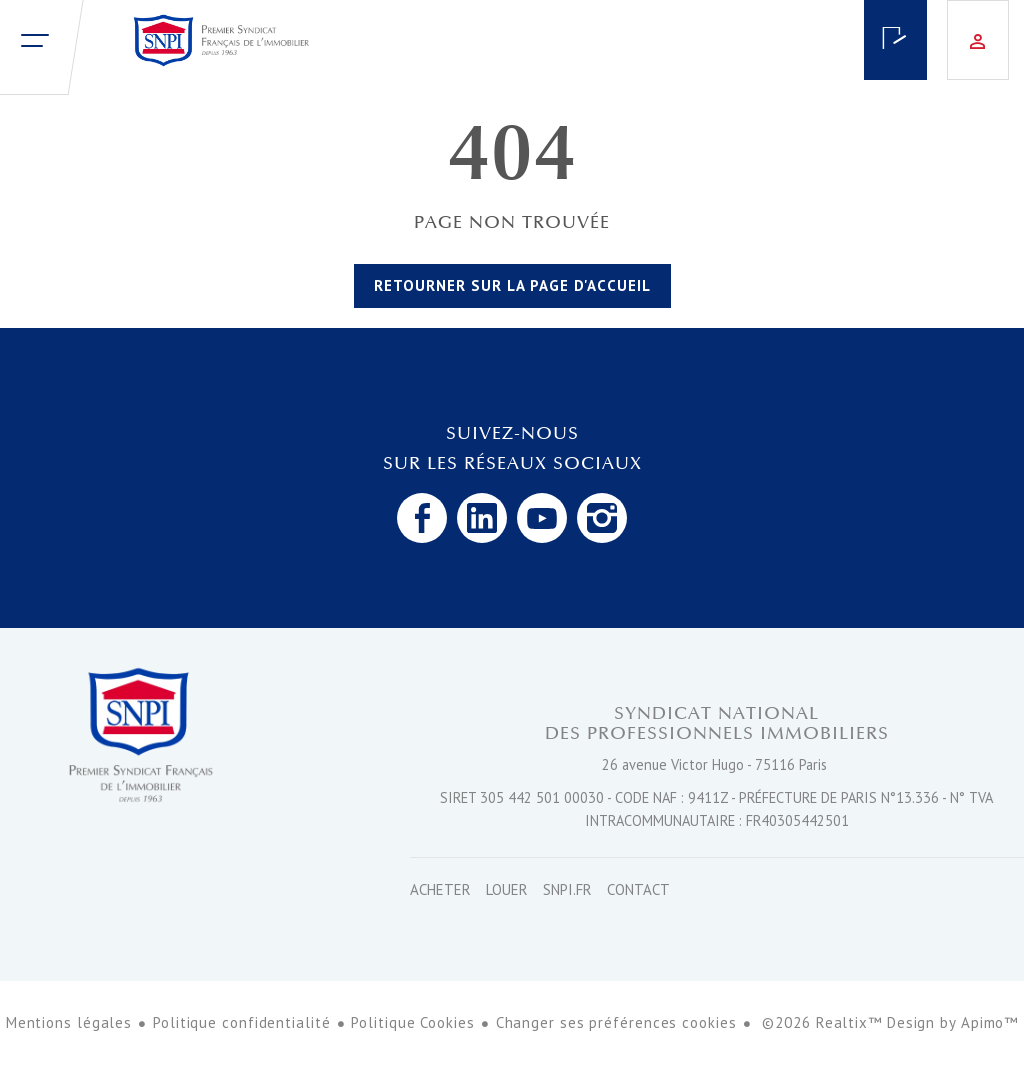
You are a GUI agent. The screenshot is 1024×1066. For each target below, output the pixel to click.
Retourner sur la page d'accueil (512, 285)
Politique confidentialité (242, 1022)
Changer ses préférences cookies (616, 1022)
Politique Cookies (412, 1022)
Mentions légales (69, 1022)
